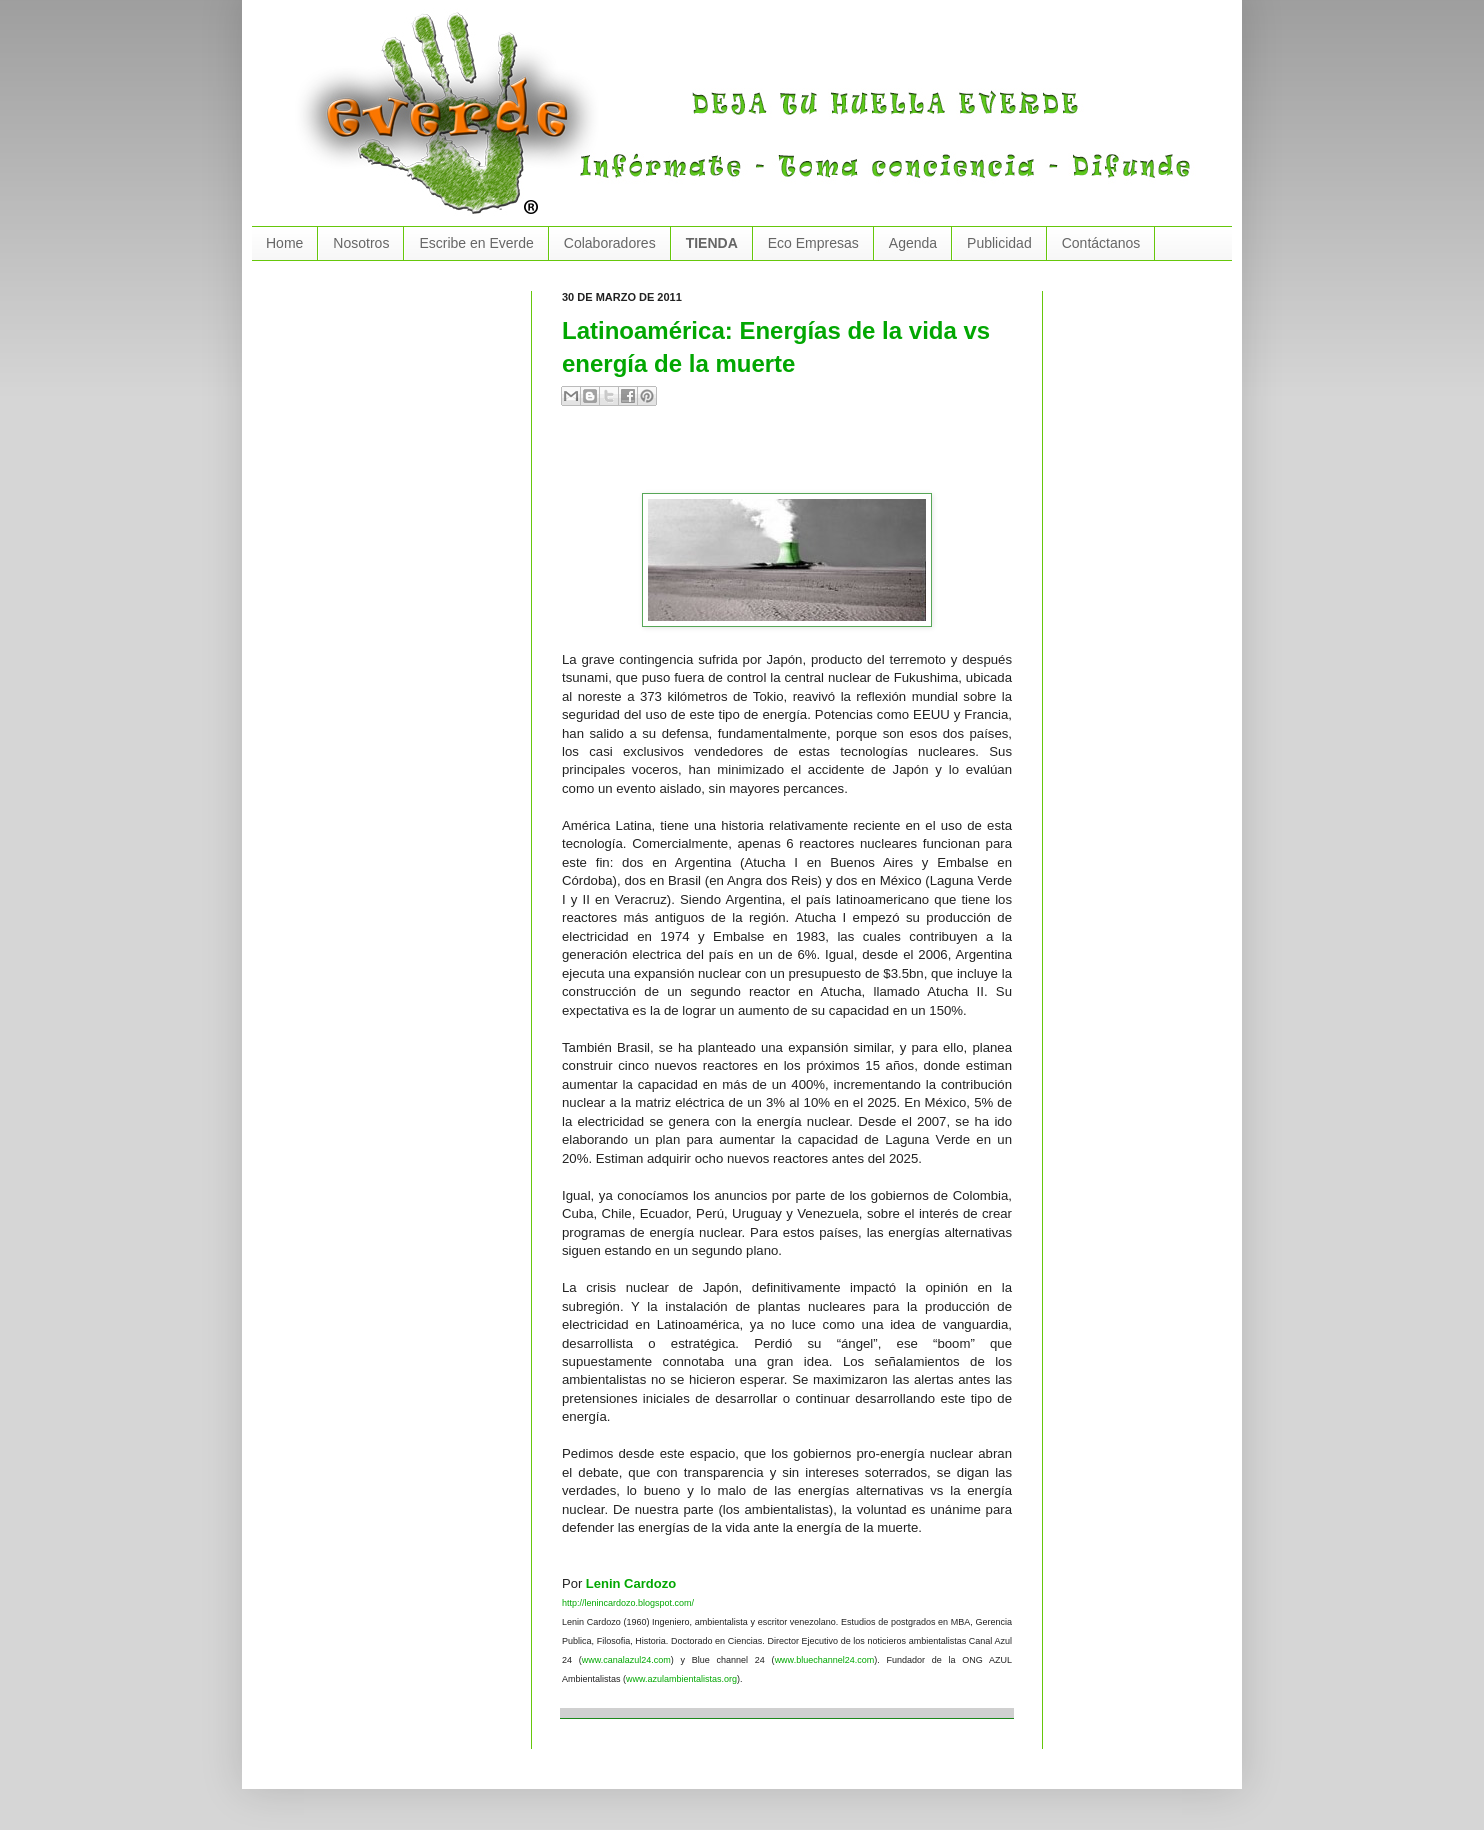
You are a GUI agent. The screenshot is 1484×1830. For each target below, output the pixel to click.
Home (284, 243)
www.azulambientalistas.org (681, 1679)
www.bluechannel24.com (825, 1660)
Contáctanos (1101, 243)
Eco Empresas (813, 243)
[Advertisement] (796, 458)
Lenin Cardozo (631, 1583)
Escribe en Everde (476, 243)
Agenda (913, 243)
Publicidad (999, 243)
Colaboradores (610, 243)
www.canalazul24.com (626, 1660)
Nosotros (361, 243)
